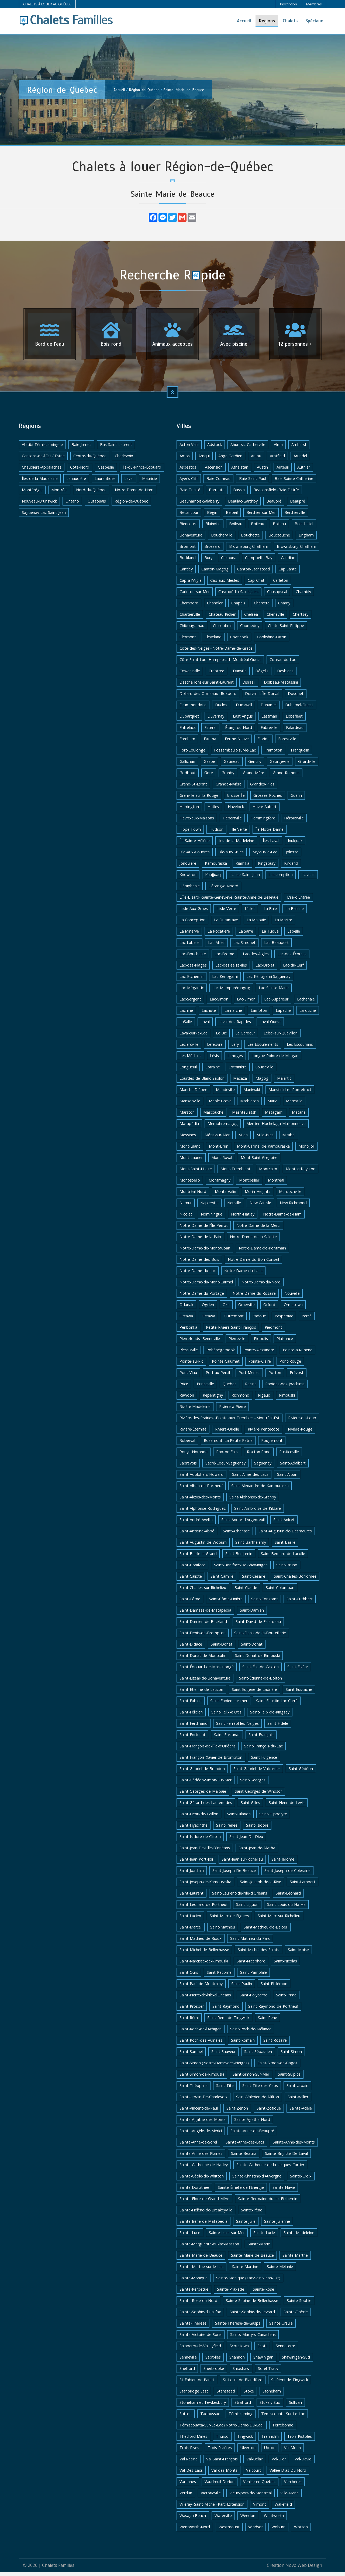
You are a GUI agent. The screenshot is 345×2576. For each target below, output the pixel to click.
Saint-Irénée (226, 1829)
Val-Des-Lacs (191, 2474)
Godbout (188, 776)
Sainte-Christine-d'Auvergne (256, 2180)
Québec (229, 1387)
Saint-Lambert (302, 1885)
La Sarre (246, 935)
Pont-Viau (188, 1376)
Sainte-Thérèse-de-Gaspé (238, 2327)
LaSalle (186, 1025)
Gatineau (232, 765)
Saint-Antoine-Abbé (197, 1535)
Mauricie (149, 482)
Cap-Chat (256, 584)
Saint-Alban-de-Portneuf (201, 1489)
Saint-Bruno (286, 1568)
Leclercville (189, 1048)
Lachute (209, 1014)
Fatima (210, 742)
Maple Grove (220, 1104)
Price (184, 1387)
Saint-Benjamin (238, 1557)
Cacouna (228, 561)
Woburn (278, 2530)
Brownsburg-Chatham (296, 550)
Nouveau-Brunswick (39, 505)
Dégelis (261, 674)
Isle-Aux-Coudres (195, 855)
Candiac (288, 561)
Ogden (208, 1308)
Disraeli (248, 686)
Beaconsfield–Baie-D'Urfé (276, 493)
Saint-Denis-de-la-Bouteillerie (260, 1636)
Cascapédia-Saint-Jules (238, 595)
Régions (267, 21)
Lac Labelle (189, 946)
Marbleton (249, 1104)
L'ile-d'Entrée (298, 901)
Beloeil (232, 516)
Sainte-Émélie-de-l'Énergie (241, 2191)
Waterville (223, 2519)
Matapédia (189, 1127)
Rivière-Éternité (193, 1433)
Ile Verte (239, 833)
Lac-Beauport (276, 946)
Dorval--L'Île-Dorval (262, 697)
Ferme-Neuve (237, 742)
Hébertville (232, 822)
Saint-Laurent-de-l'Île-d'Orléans (239, 1897)
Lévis (214, 1059)
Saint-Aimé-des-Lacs (250, 1478)
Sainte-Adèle (300, 2112)
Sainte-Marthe (295, 2259)
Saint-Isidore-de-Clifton (200, 1840)
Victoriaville (211, 2496)
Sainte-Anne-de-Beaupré (252, 2134)
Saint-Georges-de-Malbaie (203, 1795)
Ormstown (293, 1308)
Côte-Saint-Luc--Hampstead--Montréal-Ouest (220, 663)
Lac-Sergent (190, 1003)
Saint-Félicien (191, 1716)
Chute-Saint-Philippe (286, 629)
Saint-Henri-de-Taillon (199, 1817)
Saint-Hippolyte (273, 1817)
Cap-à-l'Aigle (191, 584)
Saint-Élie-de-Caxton (260, 1670)
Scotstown (239, 2349)
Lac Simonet (244, 946)
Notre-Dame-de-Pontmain (262, 1252)
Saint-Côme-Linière (226, 1602)
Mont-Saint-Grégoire (259, 1161)
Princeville (205, 1387)
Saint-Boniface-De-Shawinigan (241, 1568)
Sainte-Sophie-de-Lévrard (252, 2315)
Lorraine (212, 1071)
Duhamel (269, 708)
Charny (284, 607)
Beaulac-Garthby (243, 505)
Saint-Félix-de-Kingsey (269, 1716)
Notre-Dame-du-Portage (202, 1297)
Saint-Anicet (284, 1523)
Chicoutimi (222, 629)
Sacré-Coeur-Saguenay (225, 1467)
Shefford (187, 2372)
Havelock (236, 810)
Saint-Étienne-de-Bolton (260, 1682)
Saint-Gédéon (301, 1772)
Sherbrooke (213, 2372)
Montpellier (249, 1184)
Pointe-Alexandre (258, 1353)
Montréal (59, 493)
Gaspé (209, 765)
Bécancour (189, 516)
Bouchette (250, 539)
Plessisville (189, 1353)
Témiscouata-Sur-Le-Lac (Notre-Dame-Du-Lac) (222, 2429)
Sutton (186, 2417)
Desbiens (285, 674)
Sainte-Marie (259, 2247)
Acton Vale (189, 448)
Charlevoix (124, 459)
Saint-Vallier (298, 2100)
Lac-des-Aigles (256, 957)
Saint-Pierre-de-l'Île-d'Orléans (205, 1999)
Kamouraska (216, 867)
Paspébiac (284, 1319)
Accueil (244, 21)
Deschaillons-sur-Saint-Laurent (207, 686)
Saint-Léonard (288, 1897)
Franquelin (300, 754)
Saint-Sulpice (289, 2078)
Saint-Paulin (241, 1987)
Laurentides (105, 482)
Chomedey (249, 629)
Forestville (287, 742)
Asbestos (188, 471)
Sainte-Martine (245, 2270)
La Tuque (270, 935)
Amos (185, 459)
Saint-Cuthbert (300, 1602)
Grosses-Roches (267, 799)
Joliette (292, 855)
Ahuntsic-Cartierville (247, 448)
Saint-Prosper (192, 2010)
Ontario (72, 505)
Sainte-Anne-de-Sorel (198, 2146)
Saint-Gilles (250, 1806)
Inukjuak (295, 844)
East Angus (243, 720)
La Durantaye (226, 923)
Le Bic (221, 1037)
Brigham (306, 539)
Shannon (237, 2361)
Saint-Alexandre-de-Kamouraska (260, 1489)
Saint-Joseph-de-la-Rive (260, 1885)
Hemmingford (262, 822)
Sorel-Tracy (268, 2372)
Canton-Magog (215, 573)
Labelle (293, 935)
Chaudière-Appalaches (41, 471)
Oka (226, 1308)
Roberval (187, 1444)
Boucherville (221, 539)
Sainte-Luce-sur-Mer (227, 2236)
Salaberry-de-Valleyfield (200, 2349)
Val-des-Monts (224, 2474)
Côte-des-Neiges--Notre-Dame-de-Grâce (216, 652)
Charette (262, 607)
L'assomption (280, 878)
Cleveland (213, 640)
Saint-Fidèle (277, 1727)
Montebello (190, 1184)
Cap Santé (287, 573)
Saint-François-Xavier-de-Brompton (211, 1761)
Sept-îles (213, 2361)
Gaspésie (106, 471)
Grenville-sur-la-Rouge (199, 799)
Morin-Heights (257, 1195)
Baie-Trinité (190, 493)
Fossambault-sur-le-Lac (235, 754)
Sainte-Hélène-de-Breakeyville (206, 2214)
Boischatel (304, 527)
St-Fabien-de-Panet (197, 2383)
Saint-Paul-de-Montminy (201, 1987)
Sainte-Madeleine (299, 2236)
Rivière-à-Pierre (232, 1410)
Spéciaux (314, 21)
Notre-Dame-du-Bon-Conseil (253, 1263)
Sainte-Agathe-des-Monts (203, 2123)
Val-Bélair (254, 2463)
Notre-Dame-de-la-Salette (253, 1240)
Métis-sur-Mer (217, 1138)
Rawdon (187, 1399)
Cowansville (190, 674)
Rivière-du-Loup (302, 1421)
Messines (188, 1138)
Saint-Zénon (237, 2112)
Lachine (186, 1014)
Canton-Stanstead (253, 573)
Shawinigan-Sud (296, 2361)
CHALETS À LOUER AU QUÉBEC (47, 4)
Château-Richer (222, 618)
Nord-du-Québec (91, 493)
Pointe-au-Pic (191, 1365)
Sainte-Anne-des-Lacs (245, 2146)
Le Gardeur (245, 1037)
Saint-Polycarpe (253, 1999)
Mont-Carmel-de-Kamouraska (263, 1150)
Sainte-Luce (190, 2236)
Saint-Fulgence (264, 1761)
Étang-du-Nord (238, 731)
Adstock (214, 448)
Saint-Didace (191, 1648)
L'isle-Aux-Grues (194, 912)
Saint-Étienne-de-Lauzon (201, 1693)
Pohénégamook (220, 1353)
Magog (262, 1082)
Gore (208, 776)
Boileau (235, 527)
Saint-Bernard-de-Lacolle (283, 1557)
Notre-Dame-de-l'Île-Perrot (204, 1229)
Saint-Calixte (191, 1580)
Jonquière (188, 867)
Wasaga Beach (193, 2519)
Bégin (212, 516)
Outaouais (97, 505)
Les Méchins (190, 1059)
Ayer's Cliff (189, 482)
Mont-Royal (221, 1161)
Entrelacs (188, 731)
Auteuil (283, 471)
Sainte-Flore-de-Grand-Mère (204, 2202)
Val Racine (189, 2463)
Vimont (259, 2508)
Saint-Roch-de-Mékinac (250, 2032)
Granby (228, 776)
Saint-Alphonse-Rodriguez (203, 1512)
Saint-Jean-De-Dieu (246, 1840)
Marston (187, 1116)
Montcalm (268, 1172)
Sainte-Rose (263, 2293)
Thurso (222, 2440)
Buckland (188, 561)
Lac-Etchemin (191, 980)
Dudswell (244, 708)
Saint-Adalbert (293, 1467)
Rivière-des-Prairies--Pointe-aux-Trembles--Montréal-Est (230, 1421)
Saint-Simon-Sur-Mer (251, 2078)
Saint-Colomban (280, 1591)
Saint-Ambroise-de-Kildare (257, 1512)
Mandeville (225, 1093)
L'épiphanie (190, 889)
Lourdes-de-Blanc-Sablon (202, 1082)
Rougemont (271, 1444)
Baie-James (81, 448)
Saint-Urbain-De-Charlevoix (203, 2100)
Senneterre (285, 2349)
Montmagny (219, 1184)
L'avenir (308, 878)
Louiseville (264, 1071)
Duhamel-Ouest (299, 708)
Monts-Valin (225, 1195)
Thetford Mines (193, 2440)
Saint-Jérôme (282, 1863)
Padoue (259, 1319)
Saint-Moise (298, 1953)
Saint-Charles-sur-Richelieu (203, 1591)
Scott (262, 2349)
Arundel (300, 459)
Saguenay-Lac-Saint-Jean (44, 516)
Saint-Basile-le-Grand (198, 1557)
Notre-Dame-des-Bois (199, 1263)
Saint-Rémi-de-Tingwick (228, 2021)
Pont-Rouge (290, 1365)
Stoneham (272, 2395)
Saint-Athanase (236, 1535)
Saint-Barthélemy (250, 1546)
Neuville (234, 1206)
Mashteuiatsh (244, 1116)
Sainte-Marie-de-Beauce (183, 89)
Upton (269, 2451)
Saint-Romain (243, 2044)
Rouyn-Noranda (194, 1455)
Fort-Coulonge (192, 754)
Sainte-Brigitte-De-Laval (286, 2157)
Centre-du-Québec (89, 459)
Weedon (247, 2519)
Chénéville (275, 618)
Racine (251, 1387)
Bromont (188, 550)
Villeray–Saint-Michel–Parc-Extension (212, 2508)
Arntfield (277, 459)
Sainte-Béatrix (243, 2157)
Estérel (210, 731)
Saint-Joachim (192, 1874)
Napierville (209, 1206)
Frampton (273, 754)
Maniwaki (251, 1093)
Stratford (242, 2406)
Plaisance (285, 1342)
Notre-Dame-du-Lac (198, 1274)
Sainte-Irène (251, 2214)
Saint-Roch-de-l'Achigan (201, 2032)
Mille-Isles (265, 1138)
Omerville (246, 1308)
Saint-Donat (221, 1648)
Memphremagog (223, 1127)
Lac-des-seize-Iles (231, 969)
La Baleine (294, 912)
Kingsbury (266, 867)
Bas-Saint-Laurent (116, 448)
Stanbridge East (194, 2395)
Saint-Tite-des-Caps (260, 2089)
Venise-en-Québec (259, 2485)
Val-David (303, 2463)
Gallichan (187, 765)
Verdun (186, 2496)
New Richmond (293, 1206)
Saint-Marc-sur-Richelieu (279, 1919)
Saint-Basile (285, 1546)
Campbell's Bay (258, 561)
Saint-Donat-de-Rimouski (257, 1659)
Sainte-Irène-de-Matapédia (203, 2225)
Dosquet (295, 697)
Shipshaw (241, 2372)
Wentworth (274, 2519)
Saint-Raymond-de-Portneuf (273, 2010)
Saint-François (261, 1738)
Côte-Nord (79, 471)
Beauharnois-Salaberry (199, 505)
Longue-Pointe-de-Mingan (274, 1059)
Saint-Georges (252, 1783)
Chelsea (251, 618)
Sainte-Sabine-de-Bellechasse (252, 2304)
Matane (299, 1116)
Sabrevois (188, 1467)
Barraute (217, 493)
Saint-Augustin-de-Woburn (203, 1546)
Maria (272, 1104)
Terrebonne (282, 2429)
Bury (208, 561)
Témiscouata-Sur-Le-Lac (283, 2417)
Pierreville (237, 1342)
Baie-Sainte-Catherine (294, 482)
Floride (263, 742)
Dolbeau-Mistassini (281, 686)
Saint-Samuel (191, 2055)
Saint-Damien (252, 1614)
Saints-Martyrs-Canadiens (253, 2338)
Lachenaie (306, 1003)
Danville (240, 674)
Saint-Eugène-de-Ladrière (254, 1693)
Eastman (269, 720)
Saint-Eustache (299, 1693)
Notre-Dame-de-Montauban (205, 1252)
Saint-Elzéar (297, 1670)
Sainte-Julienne (277, 2225)
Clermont (188, 640)
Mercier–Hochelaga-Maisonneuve (276, 1127)
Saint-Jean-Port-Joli (196, 1863)
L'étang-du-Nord (223, 889)
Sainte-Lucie (264, 2236)
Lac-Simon (219, 1003)
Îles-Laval (271, 844)
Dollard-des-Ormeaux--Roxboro (208, 697)
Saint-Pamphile (253, 1976)
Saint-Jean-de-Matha (257, 1851)
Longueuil (188, 1071)
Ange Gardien (230, 459)
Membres (314, 4)
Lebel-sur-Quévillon (281, 1037)
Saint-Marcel (191, 1931)
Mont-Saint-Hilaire (196, 1172)
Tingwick (245, 2440)
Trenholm (270, 2440)
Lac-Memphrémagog (231, 991)
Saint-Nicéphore (251, 1965)
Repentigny (213, 1399)
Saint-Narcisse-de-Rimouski (204, 1965)
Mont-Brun (218, 1150)
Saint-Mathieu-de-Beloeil (266, 1931)
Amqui (204, 459)
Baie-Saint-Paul (252, 482)
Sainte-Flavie (283, 2191)
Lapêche (283, 1014)
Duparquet (189, 720)
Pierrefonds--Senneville (200, 1342)
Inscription (288, 4)
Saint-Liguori (247, 1908)
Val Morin (292, 2451)
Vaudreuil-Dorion (219, 2485)
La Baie (270, 912)
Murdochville (290, 1195)
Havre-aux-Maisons (197, 822)
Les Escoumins (300, 1048)
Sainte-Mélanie (280, 2270)
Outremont (234, 1319)
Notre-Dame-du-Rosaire (254, 1297)
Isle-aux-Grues (231, 855)
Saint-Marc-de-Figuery (229, 1919)
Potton (274, 1376)
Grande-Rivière (229, 788)
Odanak (186, 1308)
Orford (269, 1308)
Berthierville (294, 516)
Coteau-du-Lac (283, 663)
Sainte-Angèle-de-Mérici (201, 2134)
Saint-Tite (225, 2089)
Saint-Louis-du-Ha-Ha (286, 1908)
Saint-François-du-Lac (263, 1750)
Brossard (212, 550)
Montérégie (32, 493)
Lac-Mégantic (192, 991)
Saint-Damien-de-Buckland (203, 1625)
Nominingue (211, 1218)
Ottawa (186, 1319)
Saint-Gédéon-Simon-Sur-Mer (206, 1783)
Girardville (306, 765)
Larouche (307, 1014)
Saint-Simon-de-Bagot (277, 2066)
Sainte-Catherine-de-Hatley (204, 2168)
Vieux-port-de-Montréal (250, 2496)
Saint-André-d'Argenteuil (243, 1523)
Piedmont (273, 1331)
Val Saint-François (222, 2463)
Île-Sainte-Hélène (195, 844)
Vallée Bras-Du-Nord (288, 2474)
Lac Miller (216, 946)
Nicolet (186, 1218)
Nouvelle (292, 1297)
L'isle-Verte (226, 912)
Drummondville (193, 708)
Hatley (213, 810)
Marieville (294, 1104)
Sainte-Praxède (230, 2293)
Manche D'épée (193, 1093)
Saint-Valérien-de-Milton (257, 2100)
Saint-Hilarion (239, 1817)
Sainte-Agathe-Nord (252, 2123)
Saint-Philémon (274, 1987)
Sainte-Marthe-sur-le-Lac (201, 2270)
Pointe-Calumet (226, 1365)
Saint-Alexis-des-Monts (200, 1501)
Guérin (296, 799)
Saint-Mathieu (222, 1931)
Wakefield (283, 2508)
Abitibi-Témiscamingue (42, 448)
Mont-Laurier (191, 1161)
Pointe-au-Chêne (297, 1353)
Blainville (212, 527)
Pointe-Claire (259, 1365)
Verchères (293, 2485)
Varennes (188, 2485)
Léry (235, 1048)
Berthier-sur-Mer (261, 516)
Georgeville (279, 765)
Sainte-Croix (301, 2180)
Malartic (284, 1082)
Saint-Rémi (189, 2021)
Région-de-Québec (144, 89)
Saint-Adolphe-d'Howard (201, 1478)
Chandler (215, 607)
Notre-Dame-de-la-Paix (200, 1240)
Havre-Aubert (265, 810)
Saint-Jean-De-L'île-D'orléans (205, 1851)
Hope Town (190, 833)
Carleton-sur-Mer (195, 595)
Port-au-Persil (218, 1376)
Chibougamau (192, 629)
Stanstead (226, 2395)
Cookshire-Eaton (271, 640)
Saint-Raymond (226, 2010)
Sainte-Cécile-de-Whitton (202, 2180)
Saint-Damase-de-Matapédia (205, 1614)
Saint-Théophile (194, 2089)
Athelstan (239, 471)
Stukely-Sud (270, 2406)
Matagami (274, 1116)
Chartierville (190, 618)
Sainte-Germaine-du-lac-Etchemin (267, 2202)
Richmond (240, 1399)
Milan (243, 1138)
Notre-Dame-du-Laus (243, 1274)
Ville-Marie (289, 2496)
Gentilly (254, 765)
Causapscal (277, 595)
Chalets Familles (58, 2569)
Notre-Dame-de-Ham (134, 493)
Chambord (189, 607)
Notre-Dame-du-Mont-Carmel (206, 1286)
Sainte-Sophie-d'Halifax (200, 2315)
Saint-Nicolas (285, 1965)
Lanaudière (76, 482)
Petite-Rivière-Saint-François (231, 1331)
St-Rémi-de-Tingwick (289, 2383)
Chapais (238, 607)
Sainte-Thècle (296, 2315)
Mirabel (288, 1138)
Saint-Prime (286, 1999)
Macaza (240, 1082)
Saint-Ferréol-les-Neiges (237, 1727)
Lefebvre (215, 1048)
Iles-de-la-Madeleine (236, 844)
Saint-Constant (264, 1602)
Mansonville (190, 1104)
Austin (262, 471)
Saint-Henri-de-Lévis (287, 1806)
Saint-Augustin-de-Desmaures (285, 1535)
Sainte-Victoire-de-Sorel (201, 2338)
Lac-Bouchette (193, 957)
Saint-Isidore (257, 1829)
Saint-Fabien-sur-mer (228, 1704)
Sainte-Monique (194, 2281)
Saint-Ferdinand (194, 1727)
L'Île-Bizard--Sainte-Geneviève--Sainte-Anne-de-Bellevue (229, 901)
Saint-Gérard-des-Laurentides (206, 1806)
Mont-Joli (306, 1150)
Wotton (301, 2530)
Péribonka (188, 1331)
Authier (303, 471)
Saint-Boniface (192, 1568)
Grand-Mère (253, 776)
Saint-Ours (189, 1976)
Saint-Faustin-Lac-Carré (277, 1704)
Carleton (280, 584)
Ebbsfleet (294, 720)
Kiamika (242, 867)
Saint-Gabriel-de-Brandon (202, 1772)
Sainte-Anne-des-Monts (294, 2146)
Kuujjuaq (213, 878)
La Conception (192, 923)
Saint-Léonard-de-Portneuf (203, 1908)
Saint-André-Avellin (196, 1523)
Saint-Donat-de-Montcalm (203, 1659)
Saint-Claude (246, 1591)
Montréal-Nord (193, 1195)
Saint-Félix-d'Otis (226, 1716)
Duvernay (216, 720)
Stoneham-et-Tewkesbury (203, 2406)
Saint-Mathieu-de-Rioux (201, 1942)
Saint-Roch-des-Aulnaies (201, 2044)
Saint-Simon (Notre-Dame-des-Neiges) (214, 2066)
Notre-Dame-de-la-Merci (258, 1229)
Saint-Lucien (190, 1919)
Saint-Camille (222, 1580)
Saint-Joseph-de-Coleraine (287, 1874)
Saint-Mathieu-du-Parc (250, 1942)
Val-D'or (279, 2463)
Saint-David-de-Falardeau (258, 1625)
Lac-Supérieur (276, 1003)
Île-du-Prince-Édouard (142, 471)
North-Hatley (242, 1218)
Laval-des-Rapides (234, 1025)
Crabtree (216, 674)
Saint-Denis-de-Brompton (203, 1636)
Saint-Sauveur (223, 2055)
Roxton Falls (227, 1455)
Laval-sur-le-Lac (193, 1037)
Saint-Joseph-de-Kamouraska (205, 1885)
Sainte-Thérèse (193, 2327)
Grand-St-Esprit (193, 788)
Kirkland (291, 867)
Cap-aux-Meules (224, 584)
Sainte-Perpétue (194, 2293)
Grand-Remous (286, 776)
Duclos (221, 708)
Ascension (214, 471)
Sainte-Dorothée (194, 2191)
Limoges (235, 1059)
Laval (128, 482)
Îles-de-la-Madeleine (40, 482)
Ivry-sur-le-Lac (264, 855)
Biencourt (188, 527)
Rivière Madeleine (195, 1410)
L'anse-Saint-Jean (244, 878)
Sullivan (295, 2406)
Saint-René (267, 2021)
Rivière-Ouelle (227, 1433)
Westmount (229, 2530)
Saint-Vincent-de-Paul (199, 2112)
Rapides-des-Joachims (285, 1387)
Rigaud (264, 1399)
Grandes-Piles (262, 788)
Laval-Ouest (270, 1025)
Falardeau (294, 731)
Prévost (296, 1376)
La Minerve (189, 935)
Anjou (256, 459)
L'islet (250, 912)
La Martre (283, 923)
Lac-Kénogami (225, 980)
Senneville (188, 2361)
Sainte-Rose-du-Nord (198, 2304)
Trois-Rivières (220, 2451)
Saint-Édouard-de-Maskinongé (207, 1670)
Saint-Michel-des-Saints (258, 1953)
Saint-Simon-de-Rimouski (202, 2078)
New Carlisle (260, 1206)
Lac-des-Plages (193, 969)
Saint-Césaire (253, 1580)
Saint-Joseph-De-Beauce (234, 1874)
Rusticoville (289, 1455)
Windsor (255, 2530)
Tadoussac (210, 2417)
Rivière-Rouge (300, 1433)
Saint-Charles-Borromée (295, 1580)
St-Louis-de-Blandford (243, 2383)
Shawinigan (263, 2361)
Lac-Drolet (265, 969)
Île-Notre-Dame (270, 833)
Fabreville (269, 731)
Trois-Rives (189, 2451)
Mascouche (213, 1116)
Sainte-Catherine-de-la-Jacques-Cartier (270, 2168)
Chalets (290, 21)
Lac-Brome (224, 957)
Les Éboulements (262, 1048)
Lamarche (233, 1014)
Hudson (216, 833)
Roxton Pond (259, 1455)
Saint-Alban (287, 1478)
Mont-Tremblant (235, 1172)
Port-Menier (249, 1376)
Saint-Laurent (191, 1897)
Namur (186, 1206)
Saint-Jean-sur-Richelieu (242, 1863)
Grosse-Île (236, 799)
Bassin (239, 493)
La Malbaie (256, 923)
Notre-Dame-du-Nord (261, 1286)
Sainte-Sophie (299, 2304)
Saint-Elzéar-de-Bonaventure (205, 1682)
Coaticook (239, 640)
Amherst (298, 448)
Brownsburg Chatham (248, 550)
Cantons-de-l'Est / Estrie (43, 459)
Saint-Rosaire (275, 2044)
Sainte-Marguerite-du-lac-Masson (209, 2247)
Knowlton (188, 878)
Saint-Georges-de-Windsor (258, 1795)
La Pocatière (219, 935)
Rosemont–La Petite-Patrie (228, 1444)
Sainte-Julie (246, 2225)
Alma (278, 448)
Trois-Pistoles (299, 2440)
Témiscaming (241, 2417)
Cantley (186, 573)
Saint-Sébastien (258, 2055)
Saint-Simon (291, 2055)
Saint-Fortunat (192, 1738)
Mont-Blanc (190, 1150)
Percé (307, 1319)
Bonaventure (191, 539)
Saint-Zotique (269, 2112)
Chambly (303, 595)
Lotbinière (238, 1071)
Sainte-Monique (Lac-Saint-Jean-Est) (248, 2281)
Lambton (259, 1014)
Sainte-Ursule (281, 2327)
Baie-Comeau (218, 482)
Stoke (249, 2395)
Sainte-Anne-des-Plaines (201, 2157)
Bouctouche (279, 539)
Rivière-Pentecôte (263, 1433)
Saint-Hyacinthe (194, 1829)
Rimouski (287, 1399)
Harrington (189, 810)
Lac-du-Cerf (293, 969)
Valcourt (253, 2474)
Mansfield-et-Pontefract (289, 1093)
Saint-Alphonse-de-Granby (252, 1501)
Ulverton (248, 2451)
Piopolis (261, 1342)
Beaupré (273, 505)
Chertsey (300, 618)
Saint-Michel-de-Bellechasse (204, 1953)
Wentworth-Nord (195, 2530)
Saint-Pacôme (219, 1976)
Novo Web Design (303, 2569)
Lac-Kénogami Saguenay (268, 980)
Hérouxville (294, 822)
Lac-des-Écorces (291, 957)
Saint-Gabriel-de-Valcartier (256, 1772)
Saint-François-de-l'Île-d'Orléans (208, 1750)
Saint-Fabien (191, 1704)
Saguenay (262, 1467)
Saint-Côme (190, 1602)
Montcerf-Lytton (300, 1172)
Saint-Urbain (297, 2089)
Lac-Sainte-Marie (274, 991)
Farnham (187, 742)
